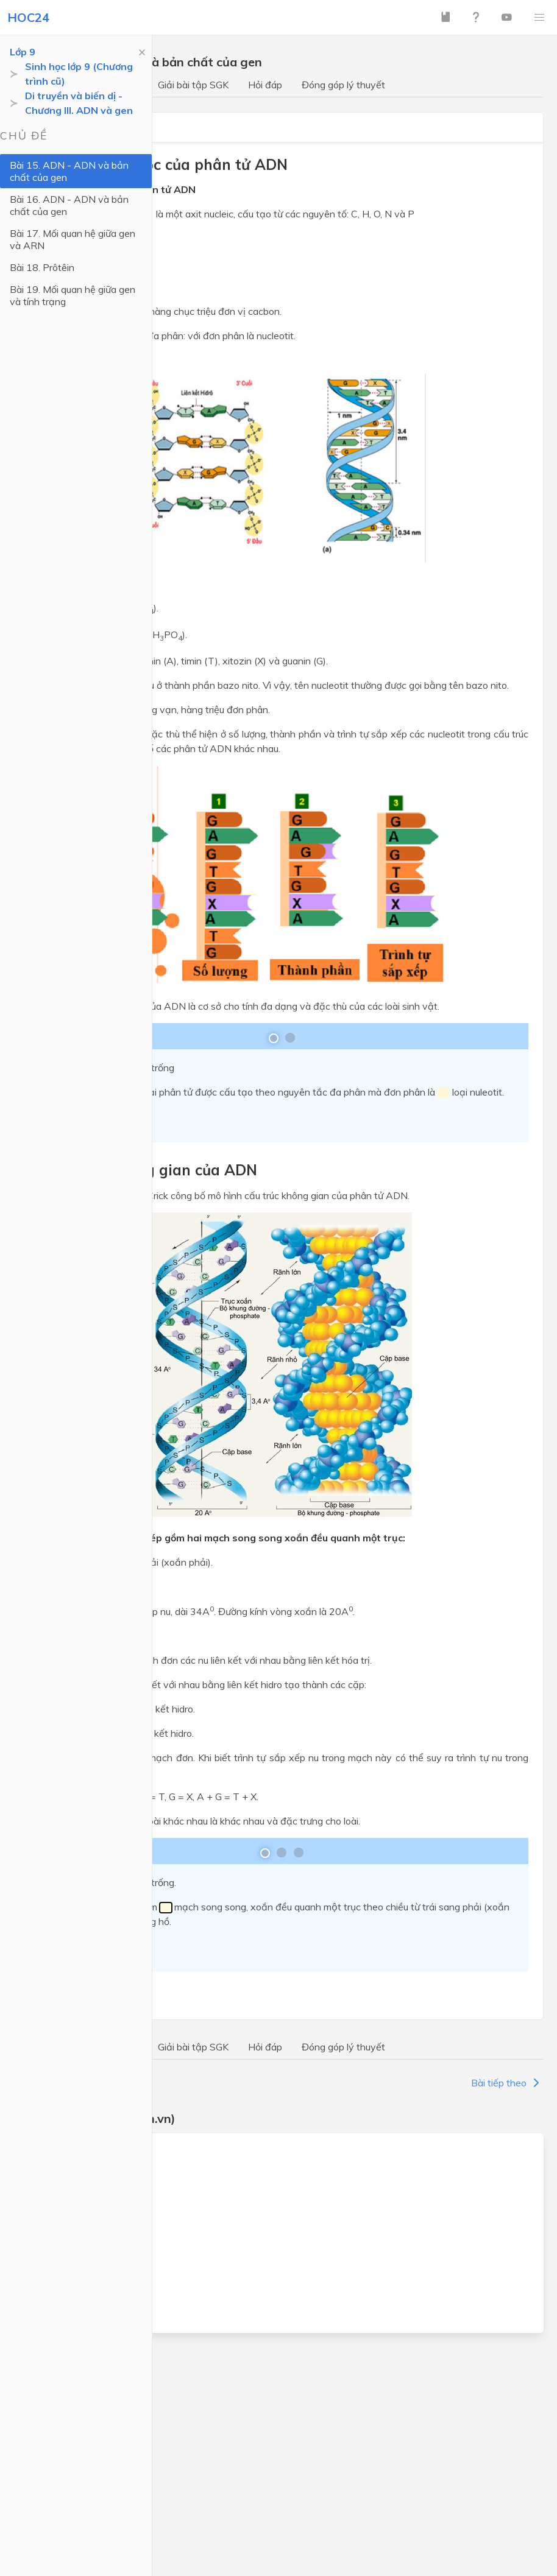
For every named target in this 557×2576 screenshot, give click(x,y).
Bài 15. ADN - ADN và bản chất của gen (69, 171)
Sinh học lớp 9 (63, 2266)
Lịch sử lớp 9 (60, 2288)
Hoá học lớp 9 (63, 2244)
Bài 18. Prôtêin (42, 267)
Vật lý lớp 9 (58, 2222)
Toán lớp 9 (56, 2156)
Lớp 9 (22, 52)
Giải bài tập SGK (193, 85)
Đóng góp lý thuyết (343, 85)
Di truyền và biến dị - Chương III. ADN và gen (79, 103)
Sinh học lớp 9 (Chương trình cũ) (79, 73)
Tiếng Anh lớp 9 (67, 2200)
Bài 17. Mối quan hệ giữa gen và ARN (72, 239)
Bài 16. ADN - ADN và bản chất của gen (69, 205)
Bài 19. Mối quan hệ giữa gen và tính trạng (72, 295)
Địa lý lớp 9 (57, 2310)
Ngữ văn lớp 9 (63, 2178)
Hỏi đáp (265, 85)
